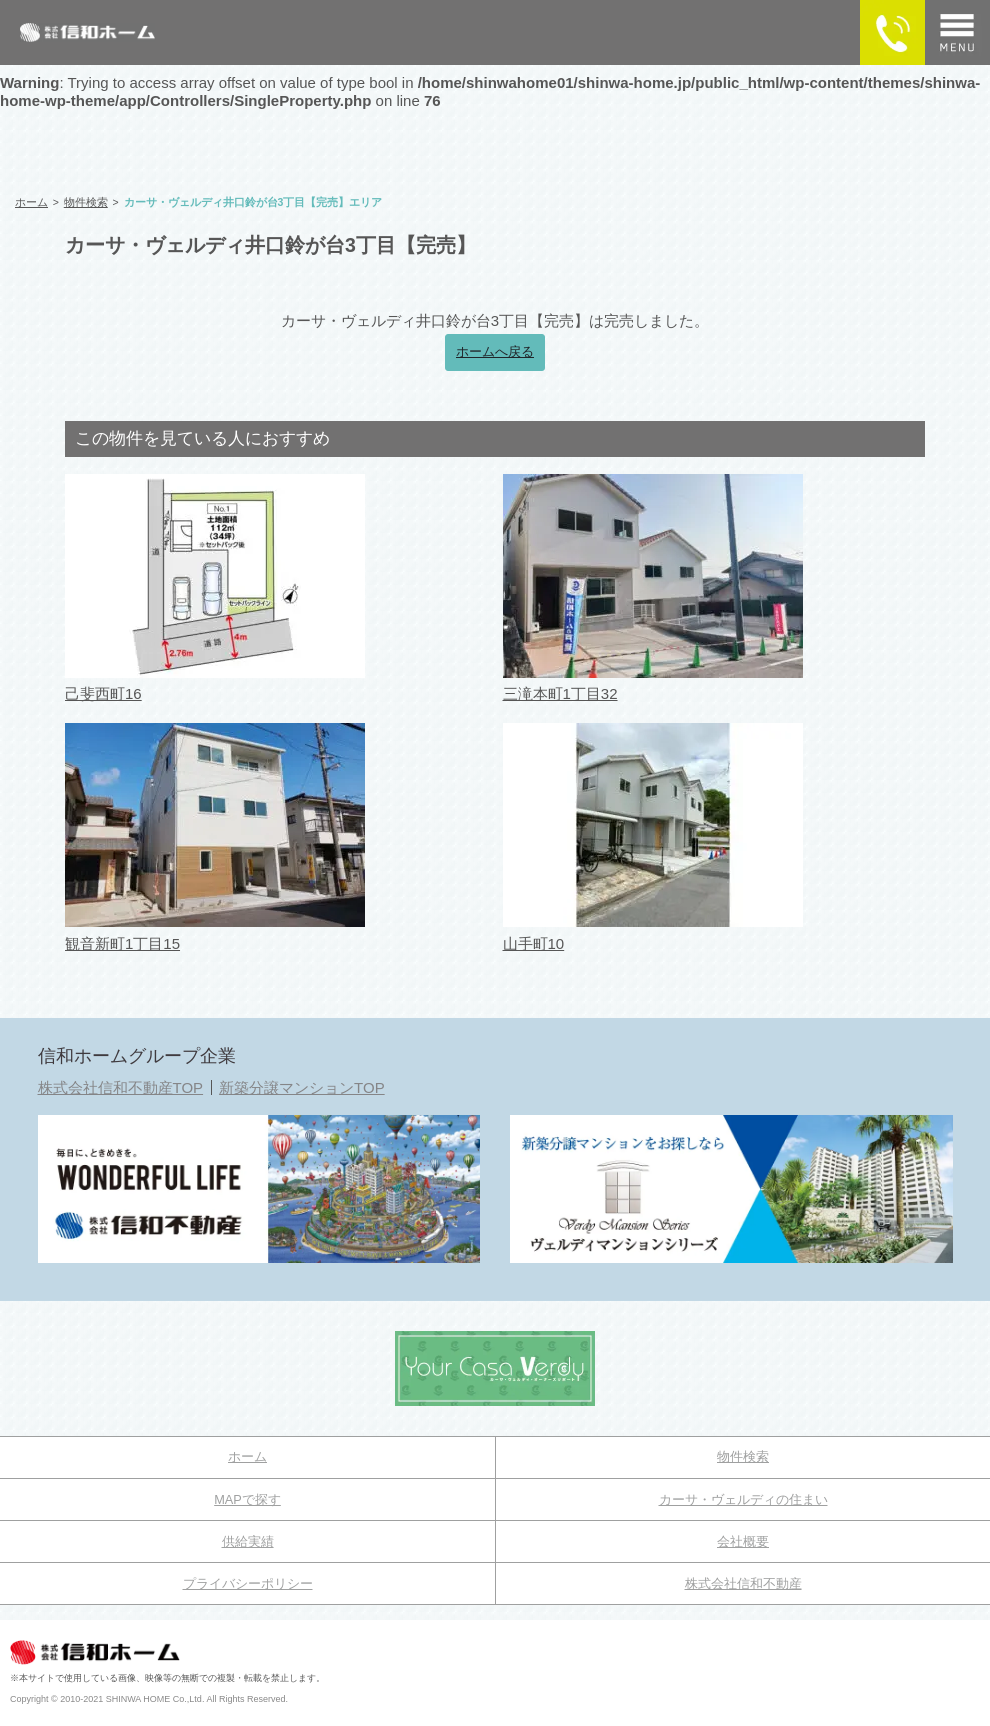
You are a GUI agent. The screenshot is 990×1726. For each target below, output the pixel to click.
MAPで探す (247, 1499)
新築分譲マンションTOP (302, 1087)
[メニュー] (957, 32)
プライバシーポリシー (248, 1583)
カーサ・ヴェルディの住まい (743, 1499)
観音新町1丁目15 (122, 943)
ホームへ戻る (495, 352)
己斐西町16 (103, 693)
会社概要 (743, 1541)
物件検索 (743, 1456)
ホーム (247, 1456)
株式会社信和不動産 (743, 1583)
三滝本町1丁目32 (560, 693)
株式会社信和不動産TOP (121, 1087)
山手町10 (534, 943)
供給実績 (248, 1541)
